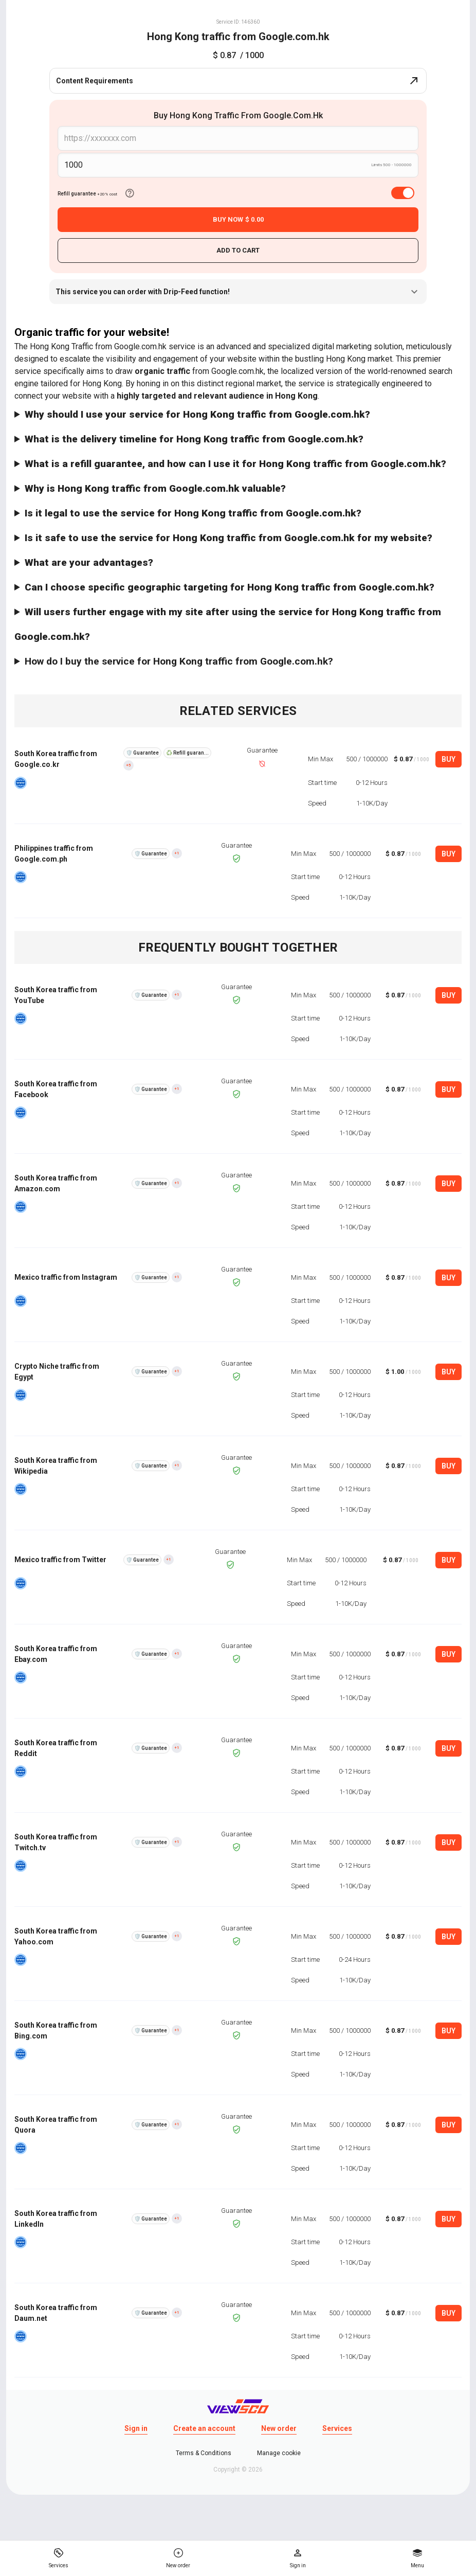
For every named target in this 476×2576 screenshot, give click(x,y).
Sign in (136, 2428)
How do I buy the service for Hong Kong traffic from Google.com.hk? (179, 661)
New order (279, 2428)
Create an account (204, 2428)
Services (337, 2428)
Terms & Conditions (203, 2453)
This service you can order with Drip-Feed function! (238, 291)
